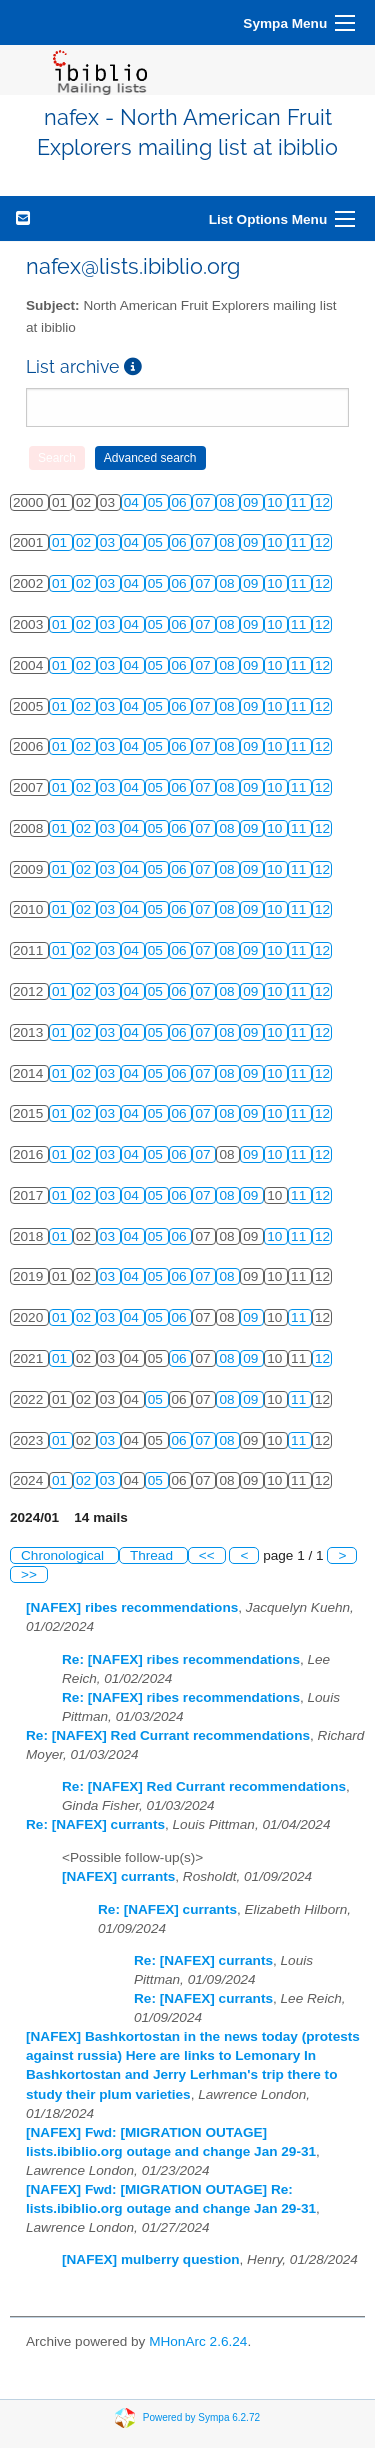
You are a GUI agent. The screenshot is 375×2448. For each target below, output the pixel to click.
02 (85, 542)
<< (207, 1555)
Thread (153, 1555)
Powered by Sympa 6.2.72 (201, 2416)
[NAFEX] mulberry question (151, 2259)
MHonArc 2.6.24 (198, 2341)
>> (29, 1574)
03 (109, 542)
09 (252, 502)
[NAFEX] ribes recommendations (132, 1607)
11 (300, 502)
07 (204, 502)
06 (181, 502)
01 (61, 542)
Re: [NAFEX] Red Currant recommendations (168, 1735)
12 (322, 502)
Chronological (64, 1555)
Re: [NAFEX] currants (95, 1824)
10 (276, 502)
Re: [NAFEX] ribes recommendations (181, 1659)
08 (228, 502)
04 (133, 502)
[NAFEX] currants (118, 1876)
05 (157, 502)
